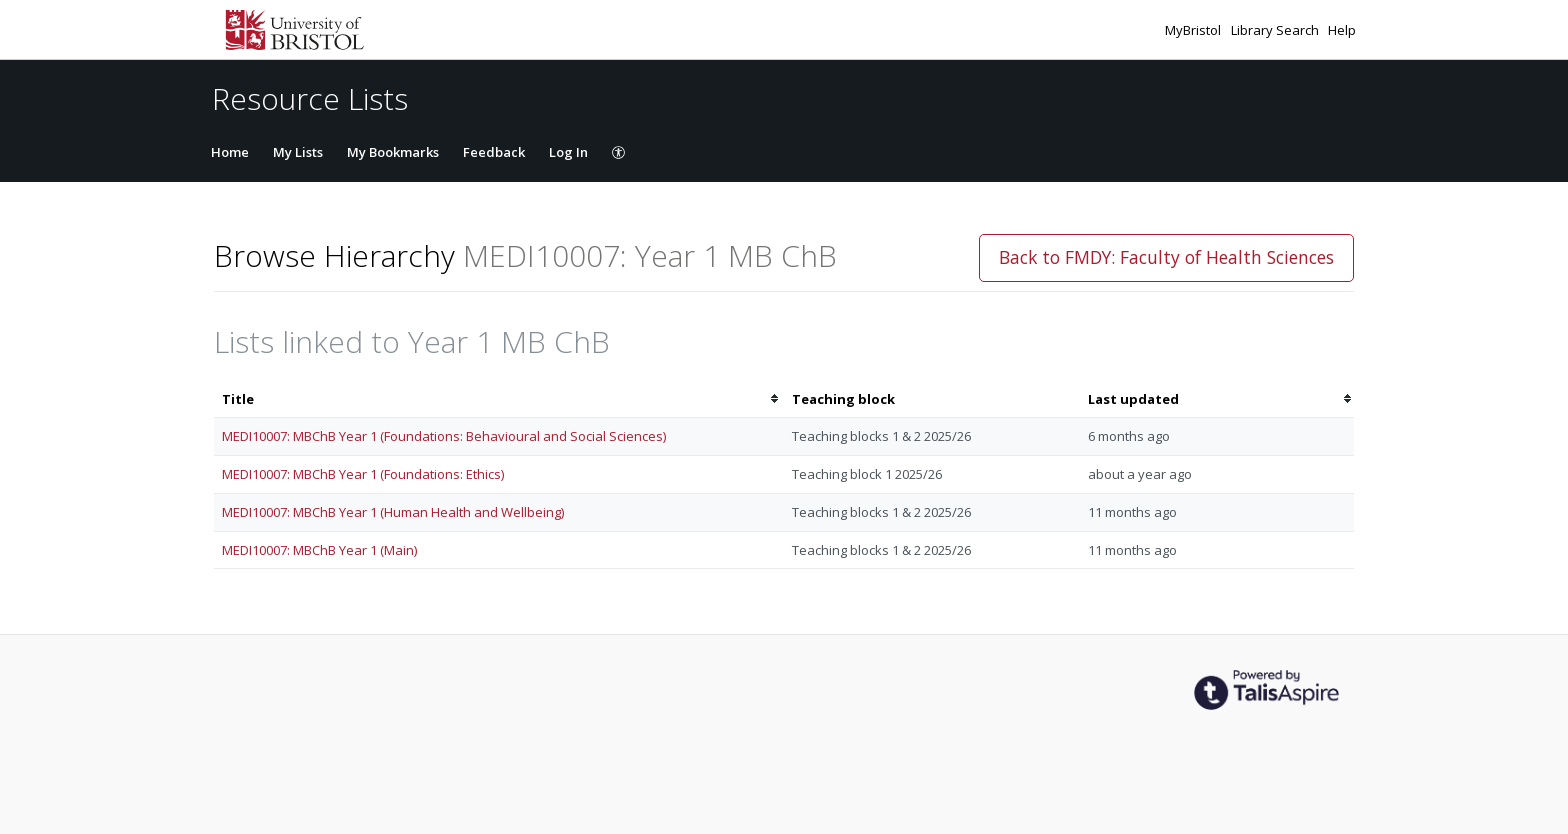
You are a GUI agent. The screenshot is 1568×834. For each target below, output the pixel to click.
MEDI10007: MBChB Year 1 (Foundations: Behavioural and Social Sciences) (444, 436)
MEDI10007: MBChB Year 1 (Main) (319, 550)
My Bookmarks (393, 152)
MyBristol (1194, 30)
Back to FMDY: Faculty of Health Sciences (1166, 257)
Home (230, 152)
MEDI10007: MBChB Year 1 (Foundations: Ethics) (363, 474)
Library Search (1276, 30)
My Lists (298, 152)
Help (1342, 30)
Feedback (494, 152)
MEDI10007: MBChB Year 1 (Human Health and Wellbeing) (393, 512)
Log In (568, 152)
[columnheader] (499, 399)
